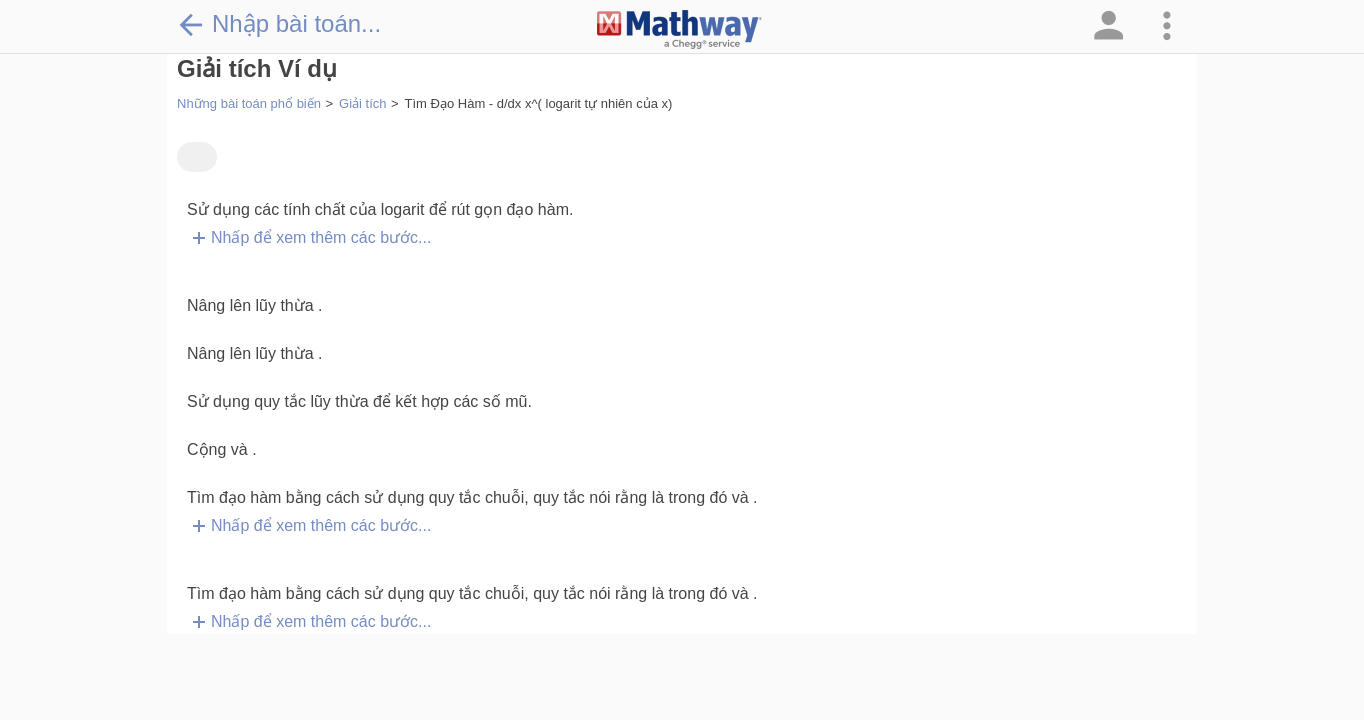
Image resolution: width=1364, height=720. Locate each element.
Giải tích (362, 103)
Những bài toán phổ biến (249, 103)
